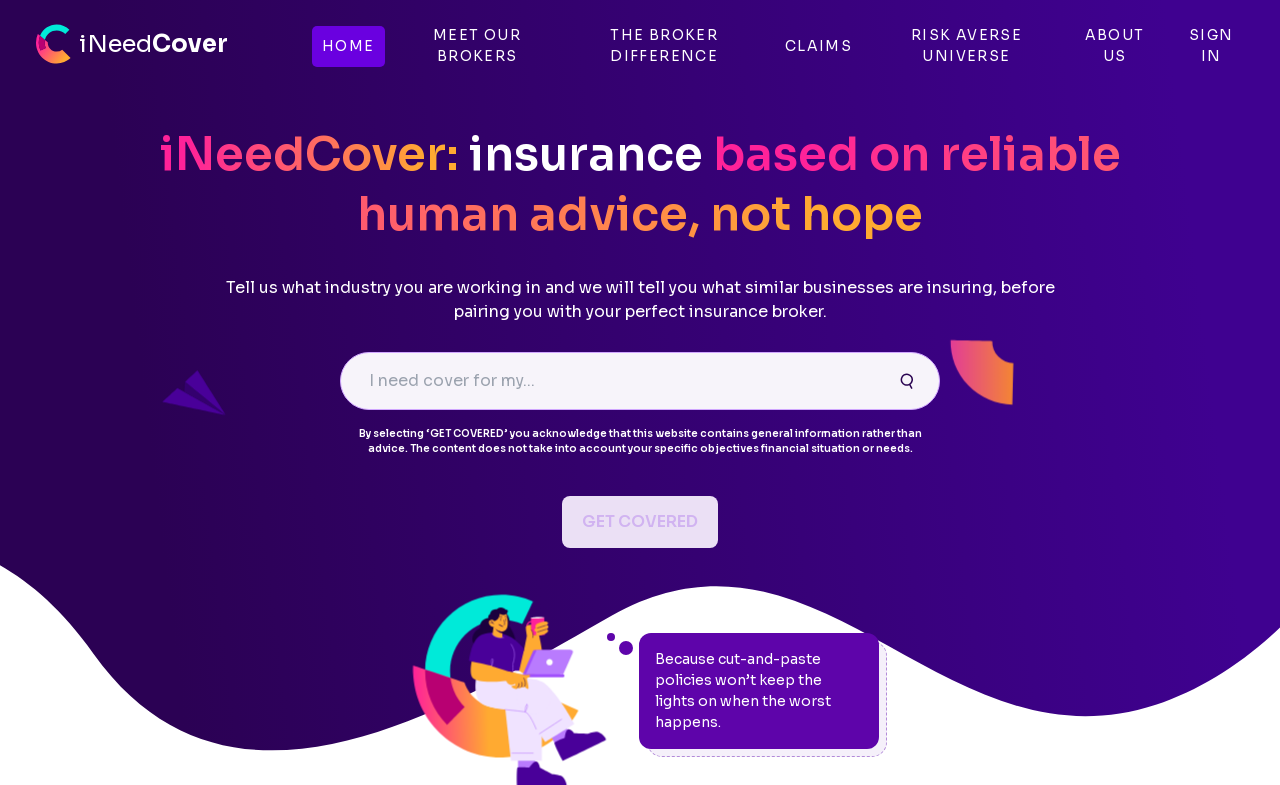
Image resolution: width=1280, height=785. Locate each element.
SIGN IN (1211, 45)
